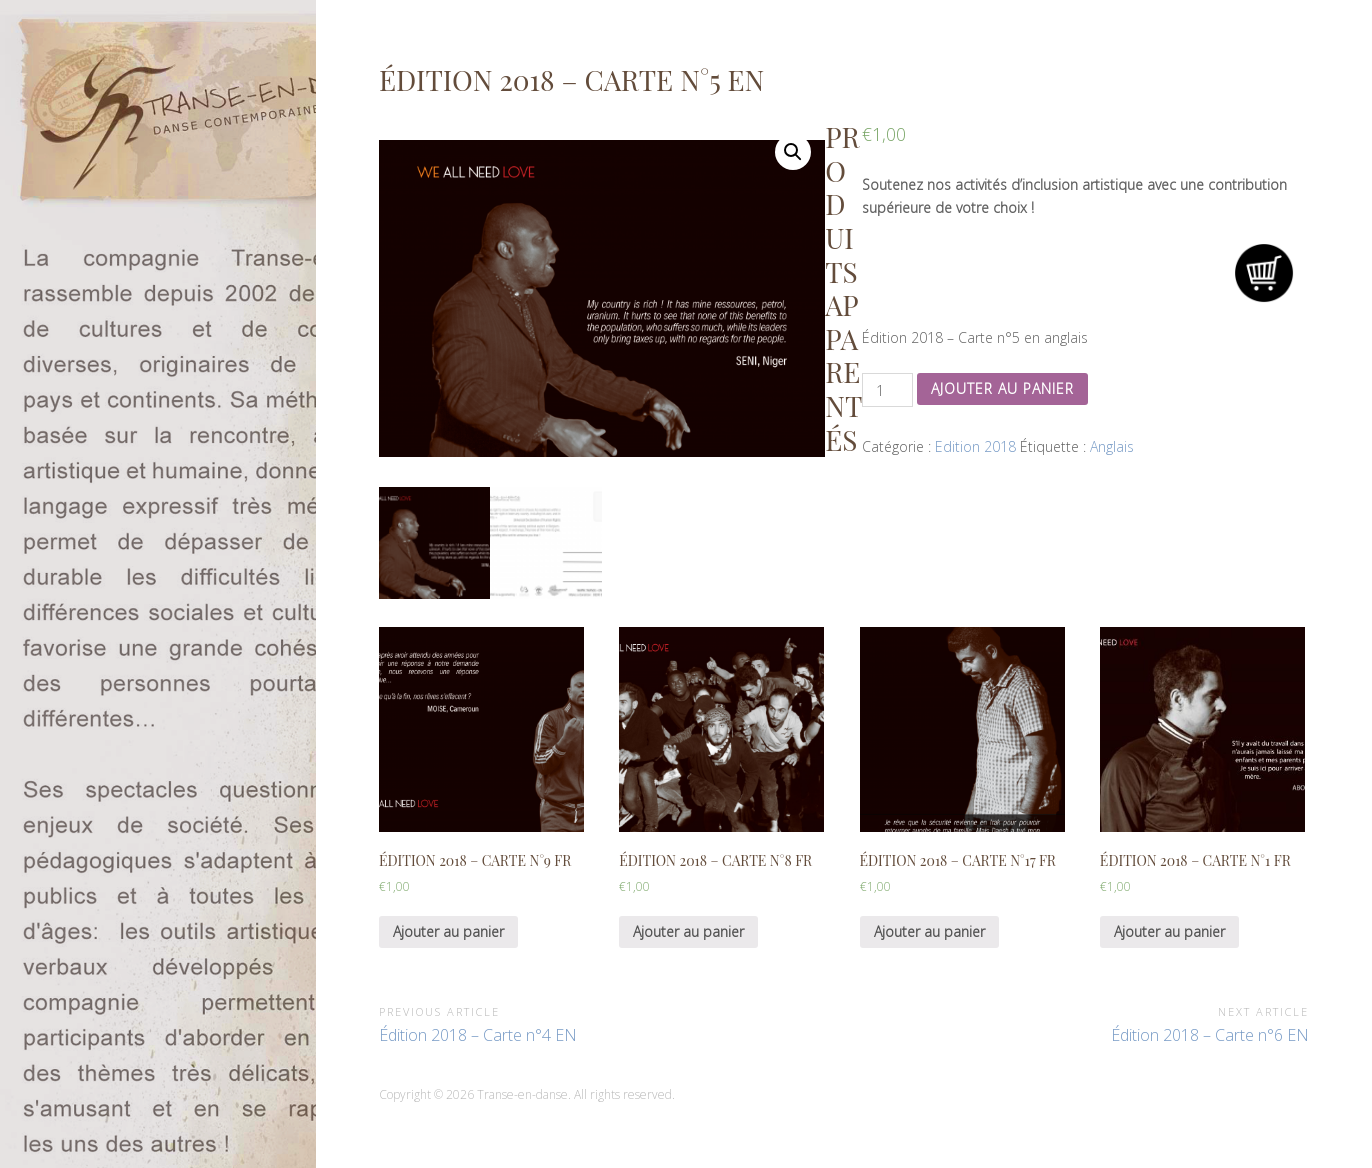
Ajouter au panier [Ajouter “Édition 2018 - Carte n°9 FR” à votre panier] (448, 931)
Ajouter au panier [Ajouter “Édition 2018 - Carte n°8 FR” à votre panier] (688, 931)
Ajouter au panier (1002, 388)
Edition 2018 (975, 446)
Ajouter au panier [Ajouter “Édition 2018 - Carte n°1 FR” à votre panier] (1169, 931)
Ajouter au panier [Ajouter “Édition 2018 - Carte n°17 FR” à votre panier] (929, 931)
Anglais (1112, 446)
